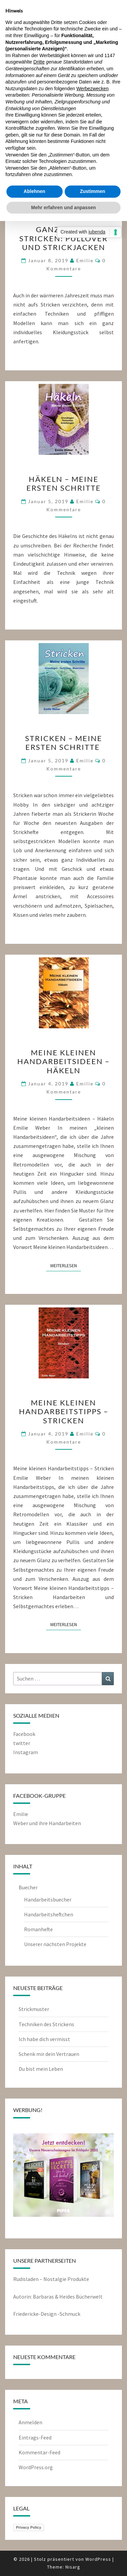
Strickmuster (34, 2009)
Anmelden (30, 2422)
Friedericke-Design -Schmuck (46, 2313)
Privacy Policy (28, 2527)
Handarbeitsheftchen (48, 1914)
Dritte (39, 62)
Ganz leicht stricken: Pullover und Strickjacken (63, 238)
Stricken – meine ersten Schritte (63, 743)
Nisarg (72, 2567)
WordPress (98, 2559)
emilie (84, 260)
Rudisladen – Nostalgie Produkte (51, 2279)
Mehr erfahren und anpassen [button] (63, 207)
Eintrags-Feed (35, 2437)
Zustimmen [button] (92, 191)
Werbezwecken (92, 88)
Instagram (25, 1752)
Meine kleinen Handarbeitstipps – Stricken (63, 1411)
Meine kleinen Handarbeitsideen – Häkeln (63, 1061)
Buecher (28, 1887)
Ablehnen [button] (34, 191)
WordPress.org (36, 2467)
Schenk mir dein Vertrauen (49, 2054)
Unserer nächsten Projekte (55, 1944)
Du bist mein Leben (41, 2068)
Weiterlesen (65, 1265)
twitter (21, 1743)
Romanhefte (38, 1929)
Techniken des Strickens (46, 2024)
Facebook (24, 1734)
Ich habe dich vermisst (44, 2039)
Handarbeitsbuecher (47, 1899)
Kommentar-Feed (39, 2452)
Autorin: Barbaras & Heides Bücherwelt (58, 2296)
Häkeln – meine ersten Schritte (63, 483)
